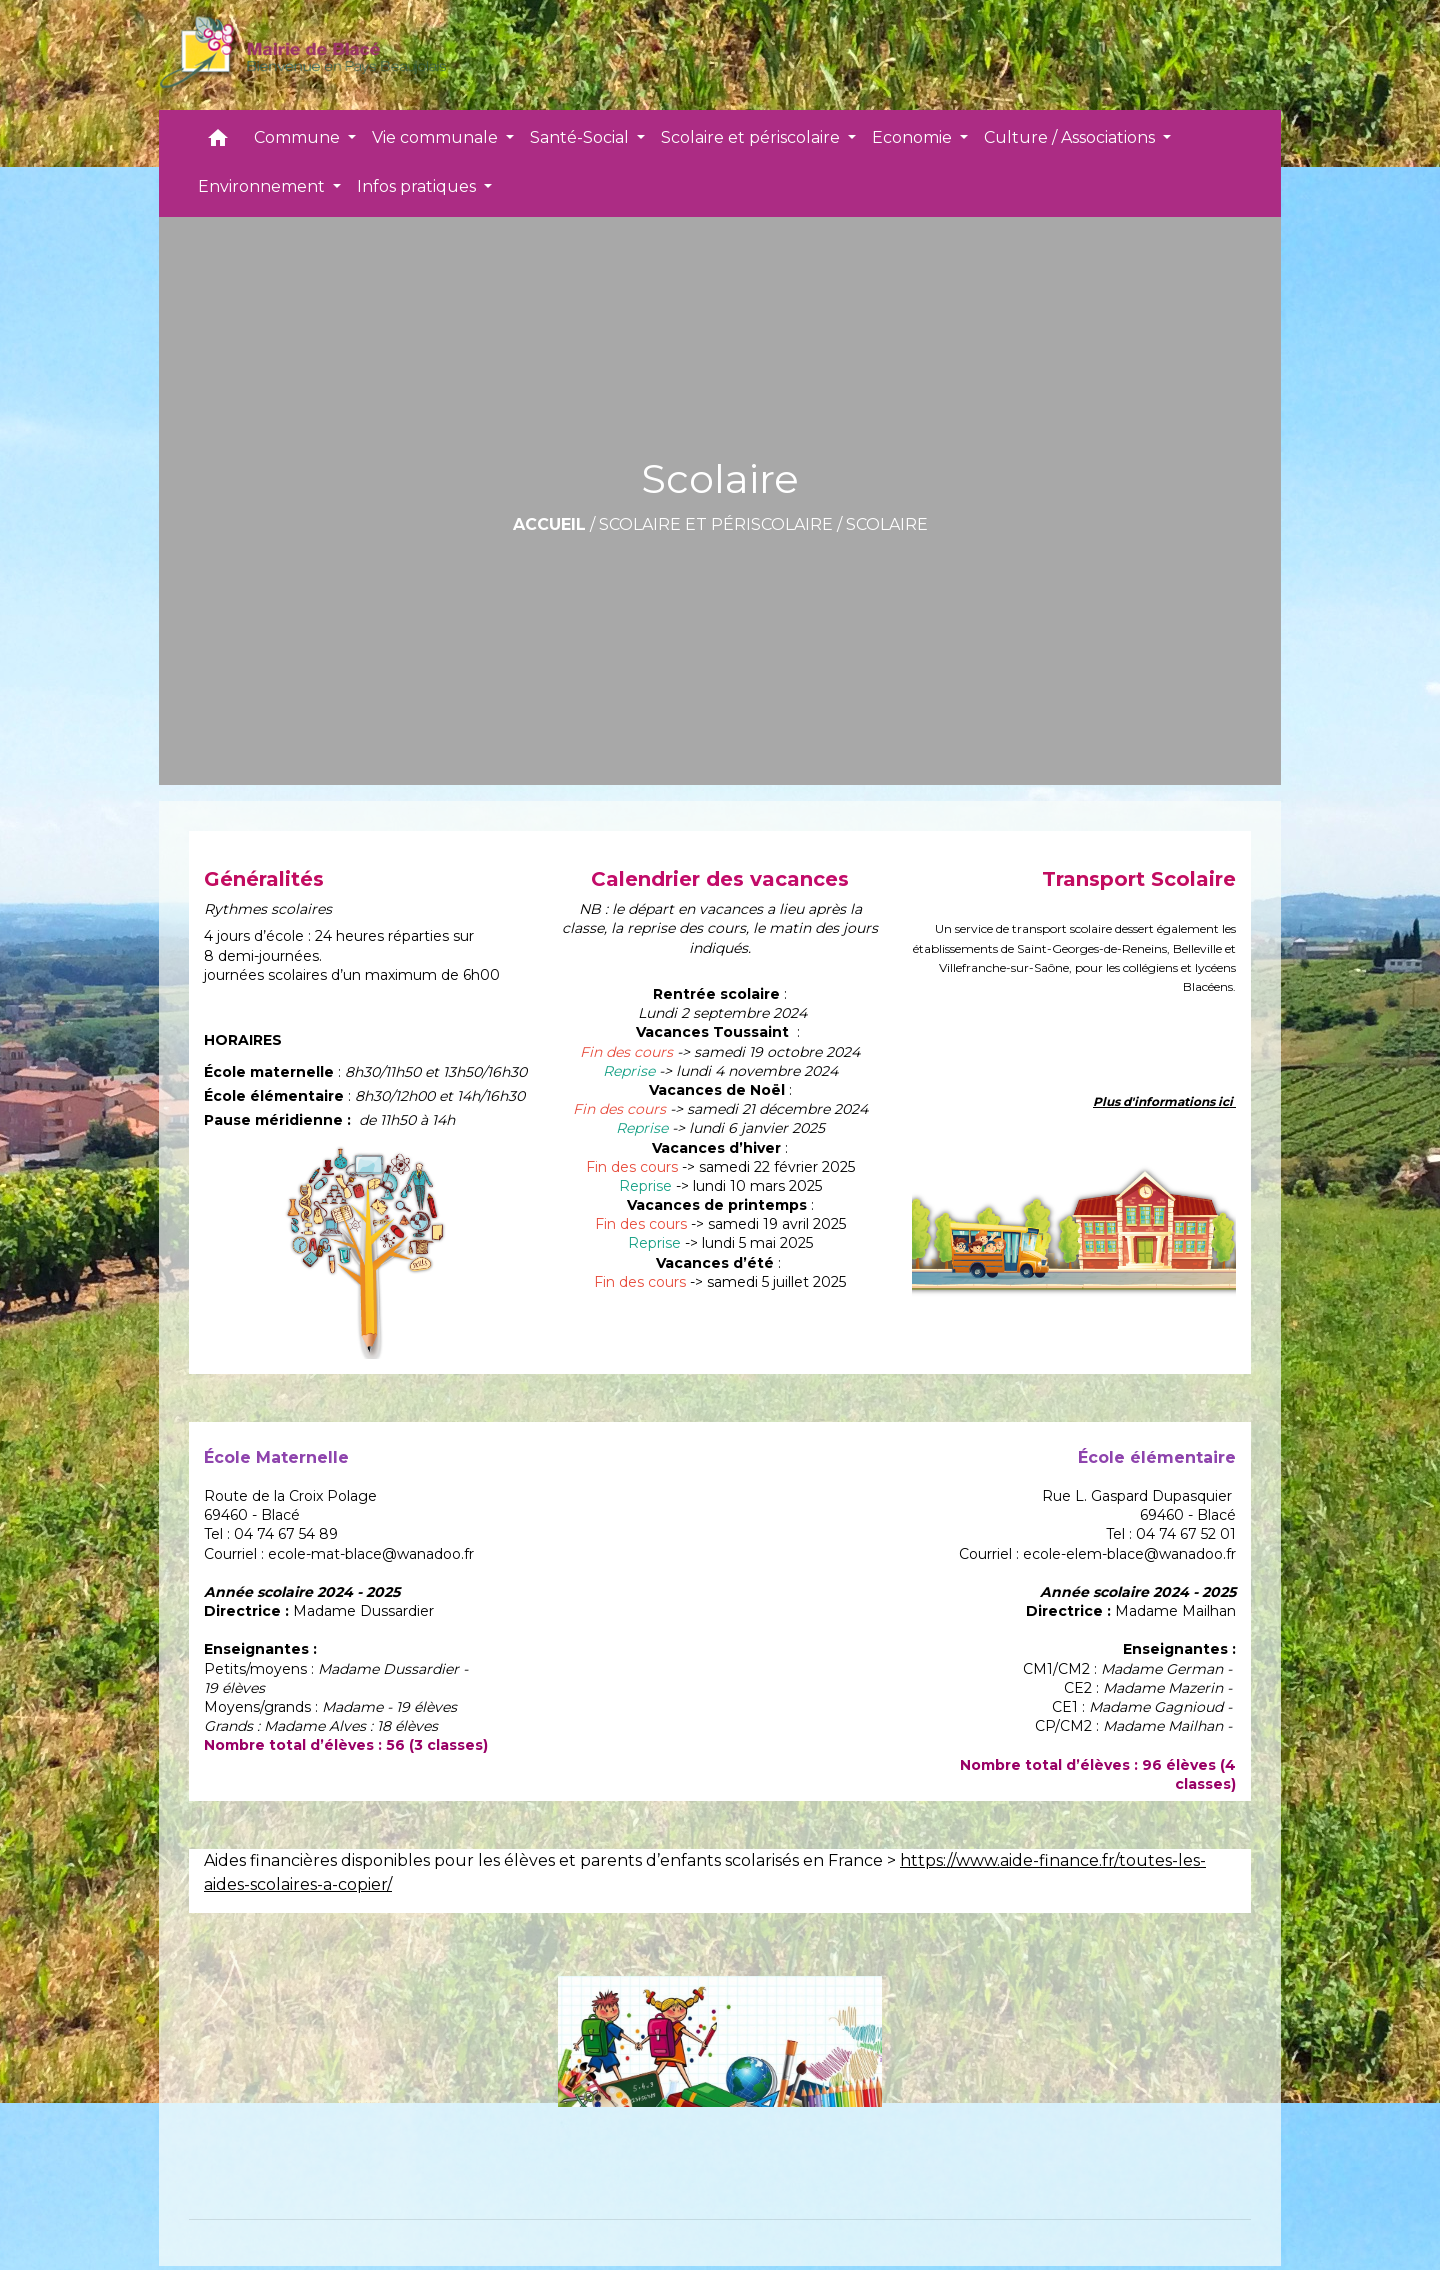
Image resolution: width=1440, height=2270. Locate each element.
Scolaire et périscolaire (716, 524)
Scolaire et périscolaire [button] (752, 137)
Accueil (549, 524)
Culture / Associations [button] (1071, 137)
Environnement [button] (263, 186)
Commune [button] (299, 137)
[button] (218, 142)
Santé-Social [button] (581, 137)
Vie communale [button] (437, 137)
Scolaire (887, 524)
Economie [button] (914, 137)
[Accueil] (302, 55)
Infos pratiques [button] (418, 186)
